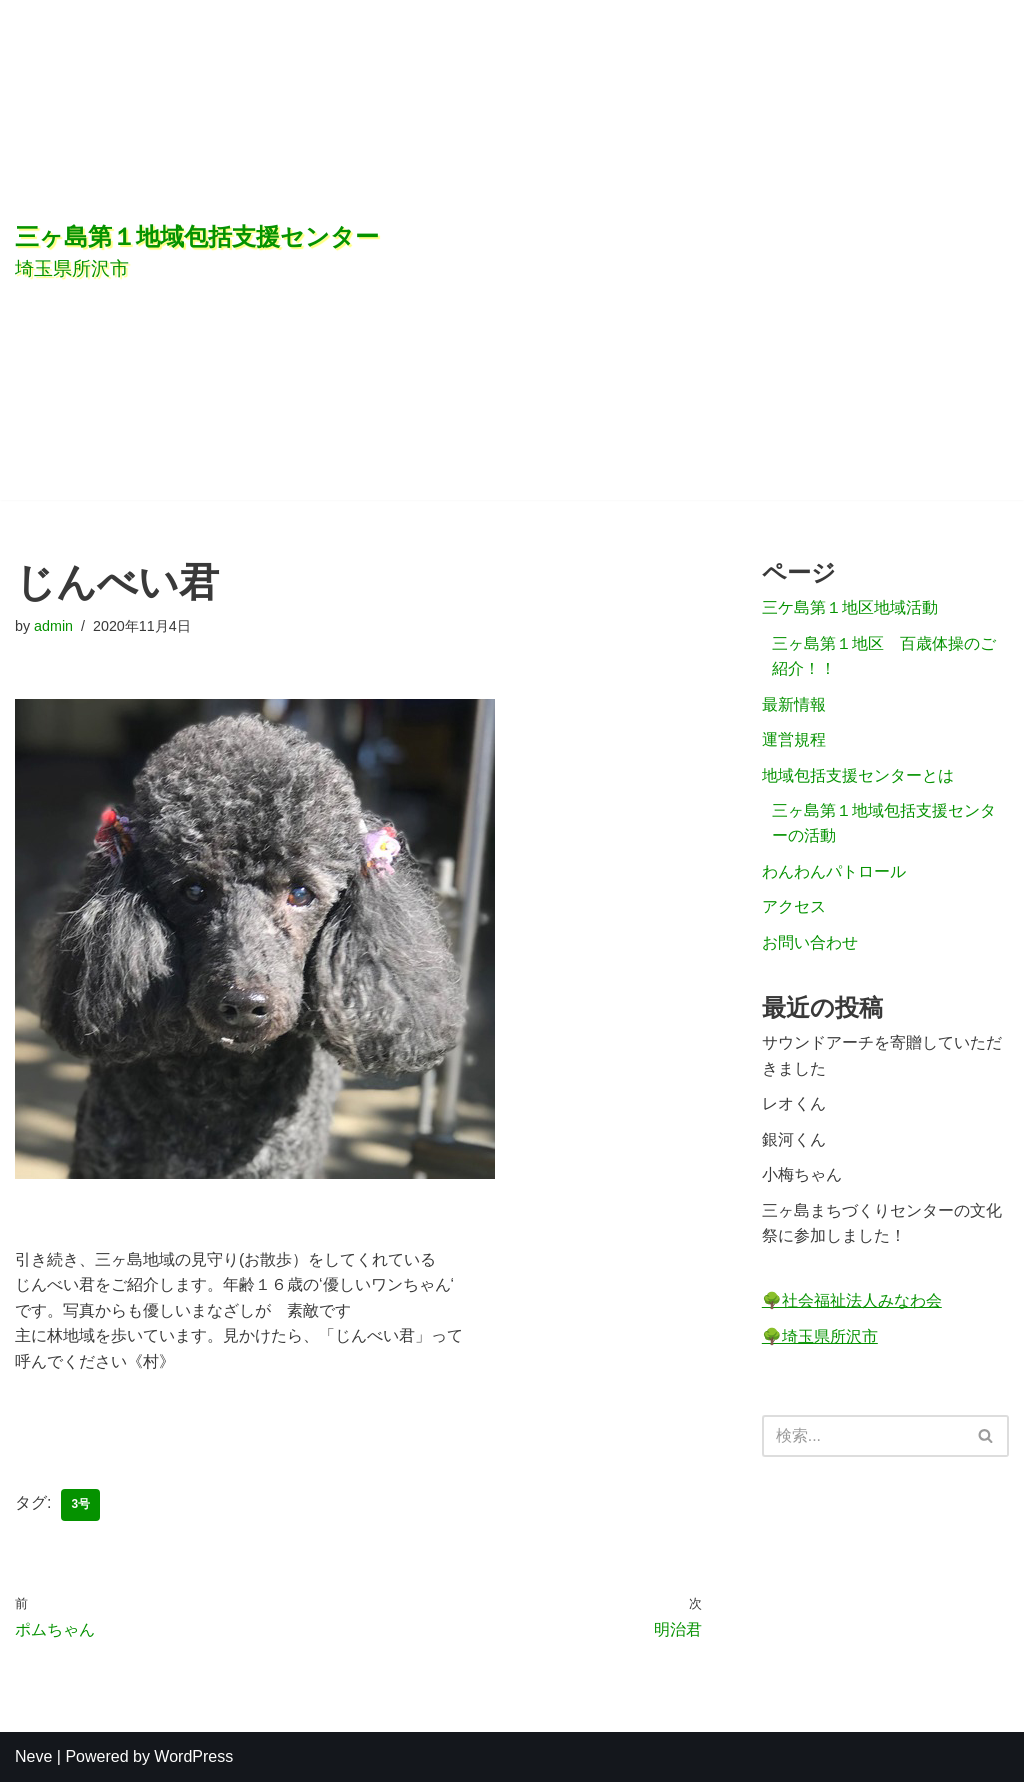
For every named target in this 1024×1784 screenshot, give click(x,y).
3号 (80, 1507)
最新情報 (794, 704)
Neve (33, 1758)
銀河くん (794, 1142)
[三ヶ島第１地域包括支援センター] (365, 250)
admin (53, 626)
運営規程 (794, 740)
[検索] (863, 1440)
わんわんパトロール (834, 872)
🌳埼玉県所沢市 (820, 1339)
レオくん (794, 1106)
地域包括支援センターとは (858, 776)
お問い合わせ (810, 944)
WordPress (193, 1758)
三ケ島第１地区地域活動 (850, 608)
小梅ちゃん (802, 1177)
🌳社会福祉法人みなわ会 (852, 1304)
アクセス (794, 908)
